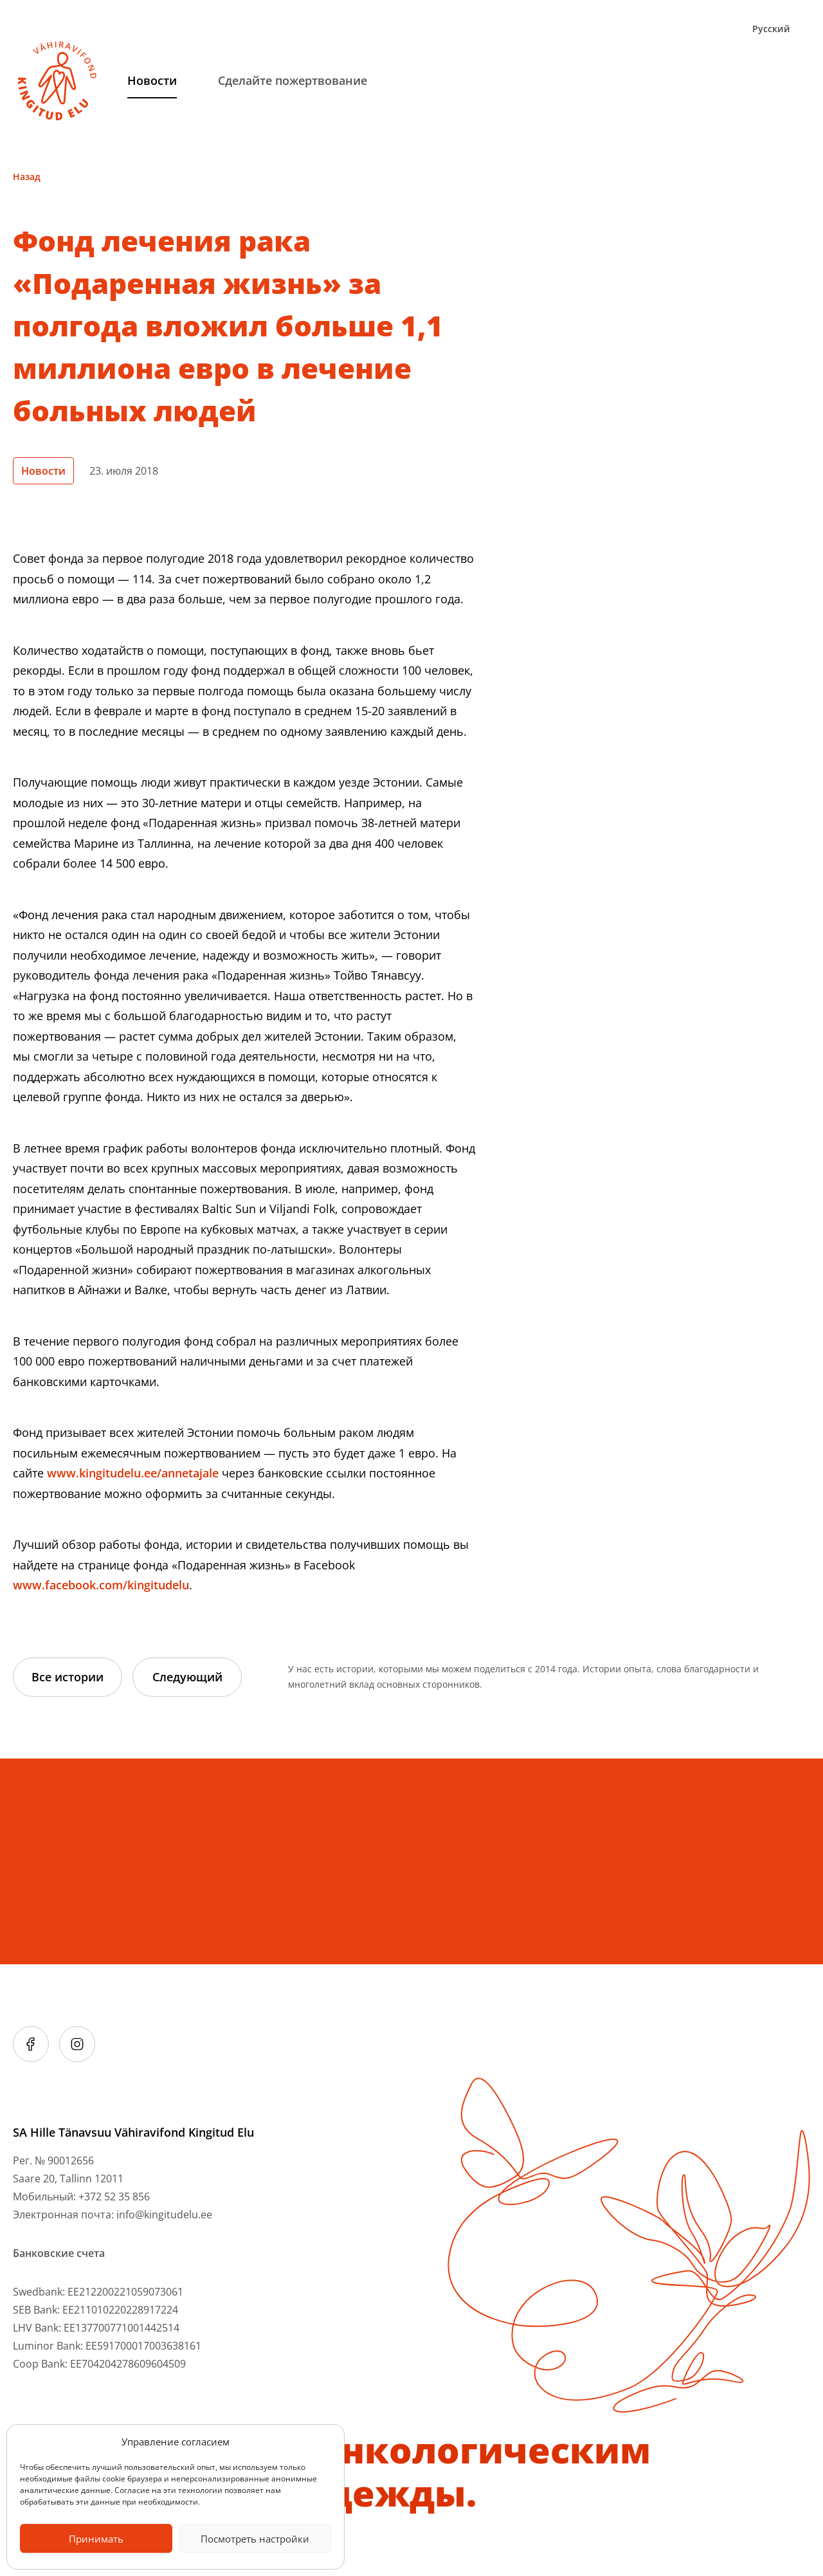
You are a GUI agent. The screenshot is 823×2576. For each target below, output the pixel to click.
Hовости (152, 80)
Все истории (68, 1677)
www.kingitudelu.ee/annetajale (133, 1473)
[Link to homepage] (57, 81)
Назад (27, 176)
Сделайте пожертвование (292, 80)
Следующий (187, 1677)
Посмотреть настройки (255, 2538)
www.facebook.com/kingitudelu (101, 1585)
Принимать (96, 2538)
